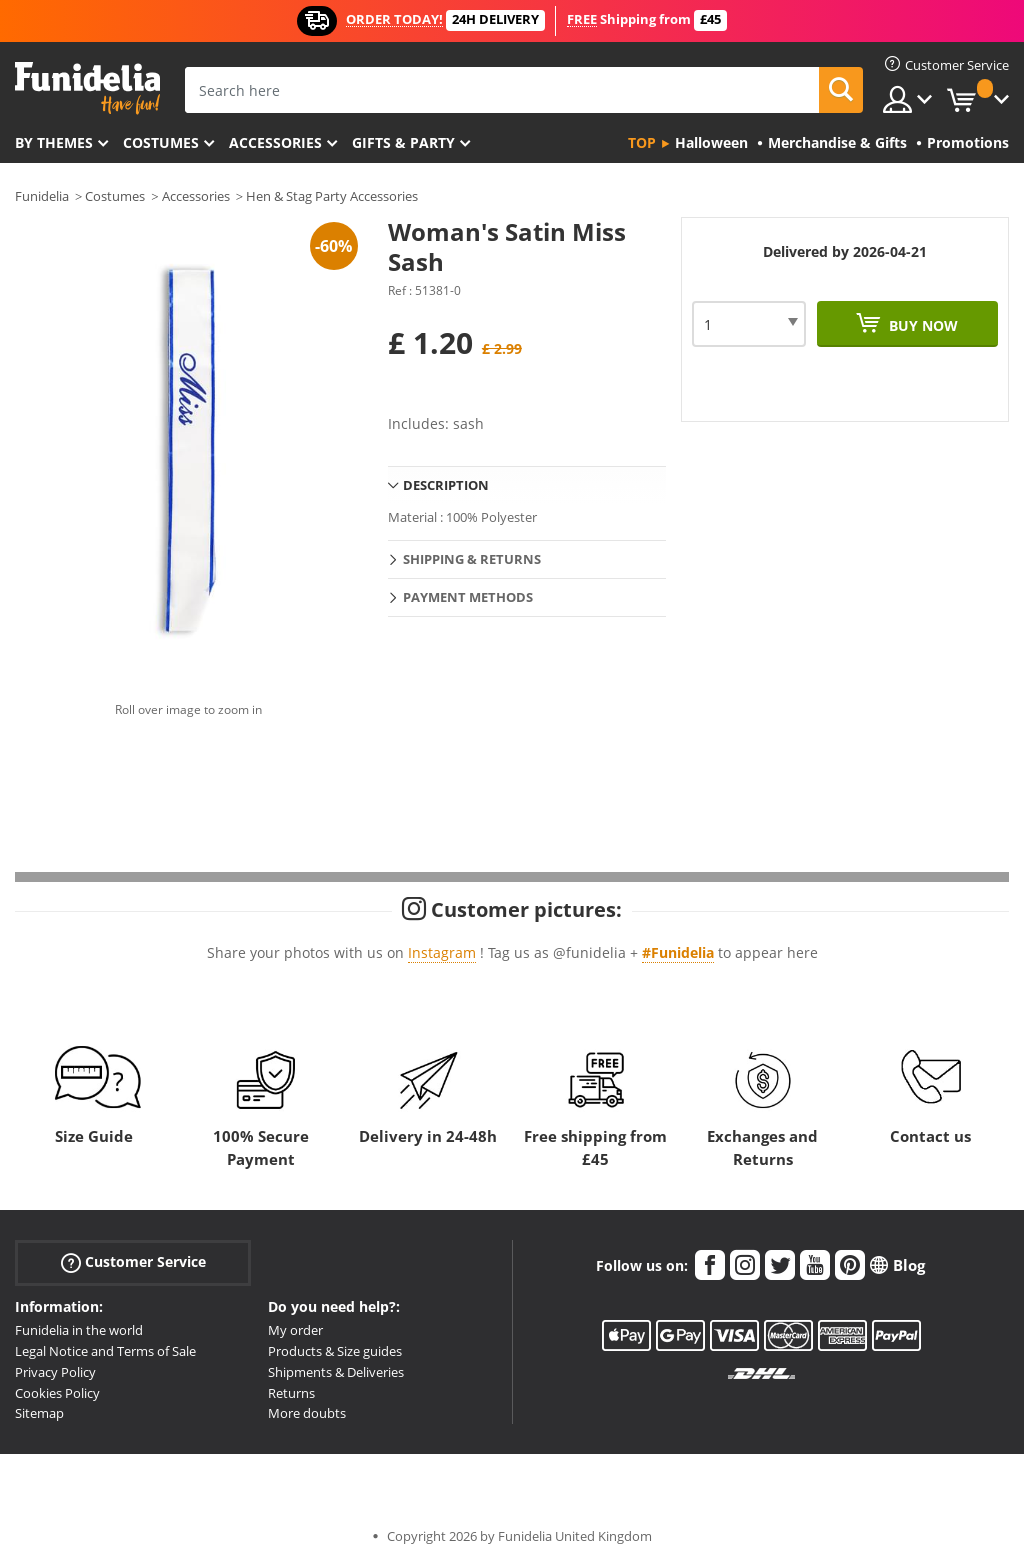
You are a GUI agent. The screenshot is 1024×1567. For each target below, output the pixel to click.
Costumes (161, 142)
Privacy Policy (55, 1372)
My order (295, 1330)
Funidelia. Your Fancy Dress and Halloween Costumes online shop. (87, 88)
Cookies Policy (57, 1393)
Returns (291, 1393)
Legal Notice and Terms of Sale (105, 1351)
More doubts (307, 1413)
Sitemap (39, 1413)
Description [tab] (446, 485)
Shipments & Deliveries (336, 1372)
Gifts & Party (403, 142)
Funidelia (42, 196)
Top (642, 142)
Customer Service (133, 1262)
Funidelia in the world (79, 1330)
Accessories (275, 142)
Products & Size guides (335, 1351)
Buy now (921, 325)
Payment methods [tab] (468, 597)
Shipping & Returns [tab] (472, 559)
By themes (54, 142)
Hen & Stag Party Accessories (332, 196)
